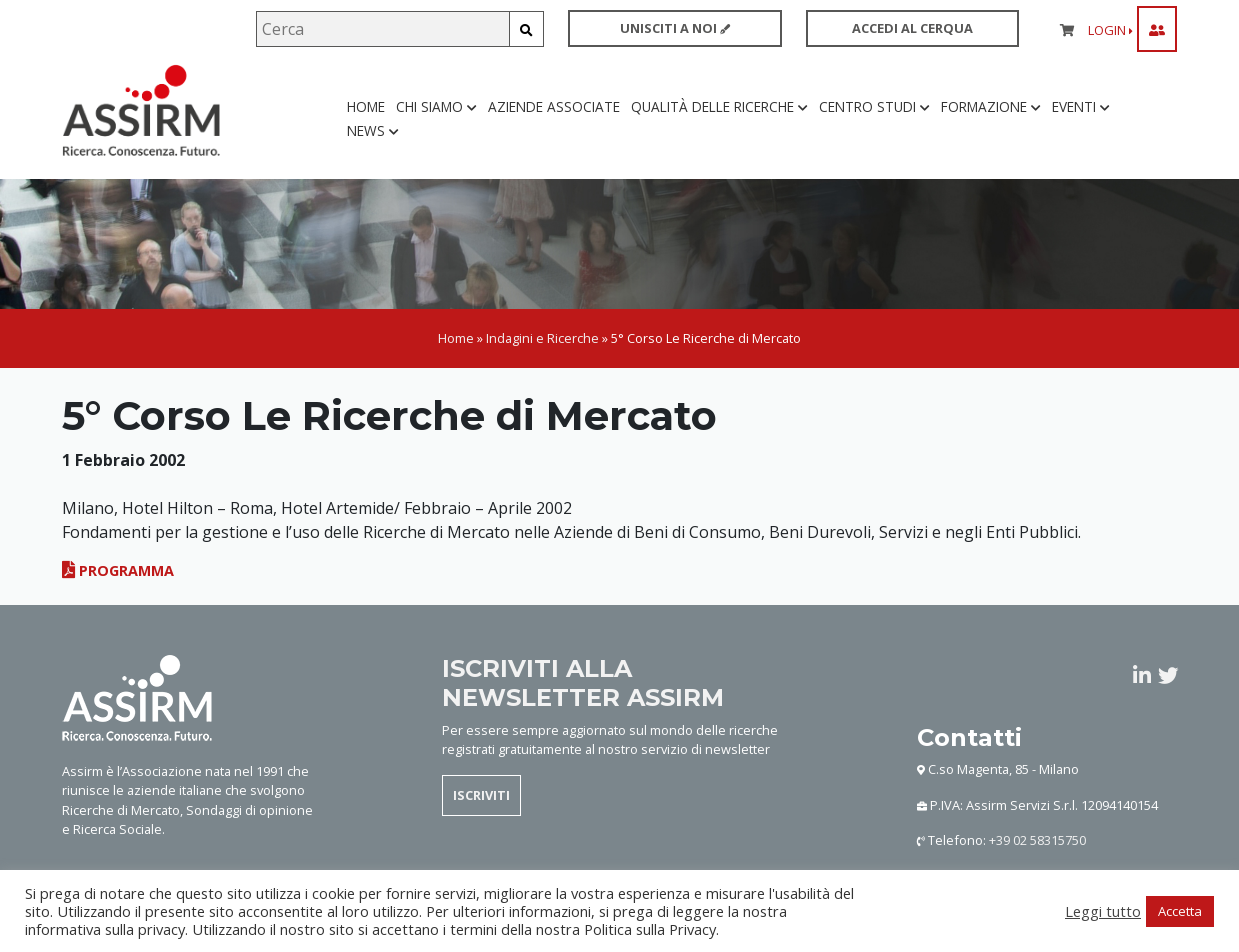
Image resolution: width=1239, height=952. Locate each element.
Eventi (1081, 107)
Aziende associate (554, 107)
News (373, 131)
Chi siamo (436, 107)
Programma (118, 571)
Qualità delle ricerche (719, 107)
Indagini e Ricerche (542, 338)
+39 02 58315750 (1037, 841)
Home (366, 107)
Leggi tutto (1103, 911)
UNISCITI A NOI (675, 28)
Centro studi (874, 107)
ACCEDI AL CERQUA (912, 28)
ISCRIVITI (481, 796)
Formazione (991, 107)
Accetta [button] (1180, 911)
